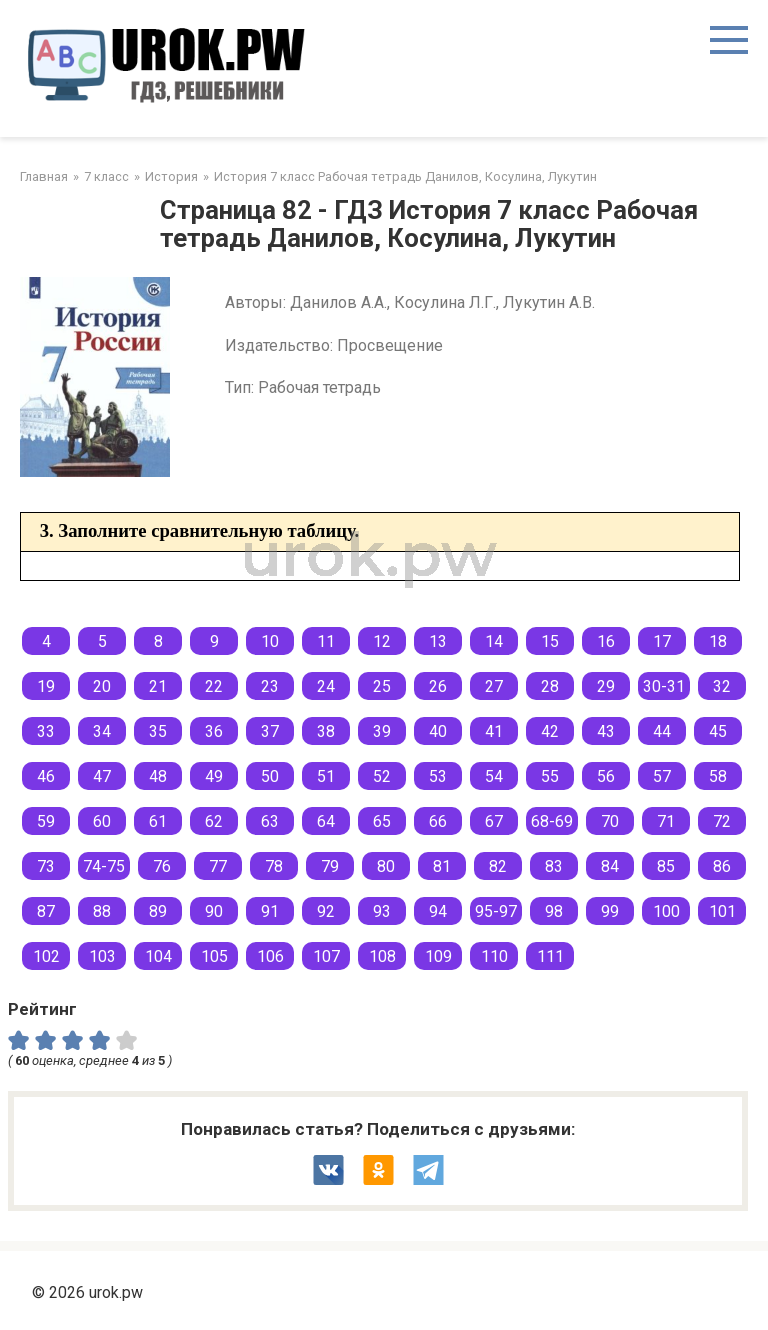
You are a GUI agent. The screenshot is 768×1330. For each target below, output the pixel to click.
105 (214, 956)
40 (438, 731)
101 (722, 911)
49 (214, 776)
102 (46, 956)
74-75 (104, 866)
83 (554, 866)
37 (270, 731)
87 (46, 911)
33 (46, 731)
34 (102, 731)
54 (494, 776)
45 (718, 731)
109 (438, 956)
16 (606, 641)
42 (550, 731)
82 (498, 866)
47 (102, 776)
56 (606, 776)
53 (438, 776)
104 (158, 956)
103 (102, 956)
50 (270, 776)
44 (662, 731)
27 (494, 686)
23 (270, 686)
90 (214, 911)
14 (494, 641)
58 (718, 776)
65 (382, 821)
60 (102, 821)
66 (438, 821)
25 (382, 686)
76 (162, 866)
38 (326, 731)
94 (438, 911)
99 (610, 911)
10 (270, 641)
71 (666, 821)
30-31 (664, 686)
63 (270, 821)
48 (158, 776)
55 (550, 776)
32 (722, 686)
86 (722, 866)
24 (326, 686)
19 (46, 686)
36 (214, 731)
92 (326, 911)
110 (494, 956)
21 (158, 686)
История (171, 176)
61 (158, 821)
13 (438, 641)
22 (214, 686)
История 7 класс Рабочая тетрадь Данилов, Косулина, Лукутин (405, 176)
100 (666, 911)
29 (606, 686)
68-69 (552, 821)
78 (274, 866)
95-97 (496, 911)
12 (382, 641)
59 (46, 821)
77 (218, 866)
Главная (44, 176)
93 (382, 911)
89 (158, 911)
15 (550, 641)
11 (326, 641)
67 (494, 821)
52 (382, 776)
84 (610, 866)
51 (326, 776)
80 (386, 866)
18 (718, 641)
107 (326, 956)
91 (270, 911)
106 (270, 956)
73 (46, 866)
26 (438, 686)
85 (666, 866)
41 (494, 731)
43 (606, 731)
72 (722, 821)
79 (330, 866)
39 (382, 731)
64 (326, 821)
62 (214, 821)
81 (442, 866)
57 (662, 776)
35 (158, 731)
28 (550, 686)
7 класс (106, 176)
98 (554, 911)
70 (610, 821)
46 (46, 776)
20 (102, 686)
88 (102, 911)
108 (382, 956)
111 (550, 956)
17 (662, 641)
